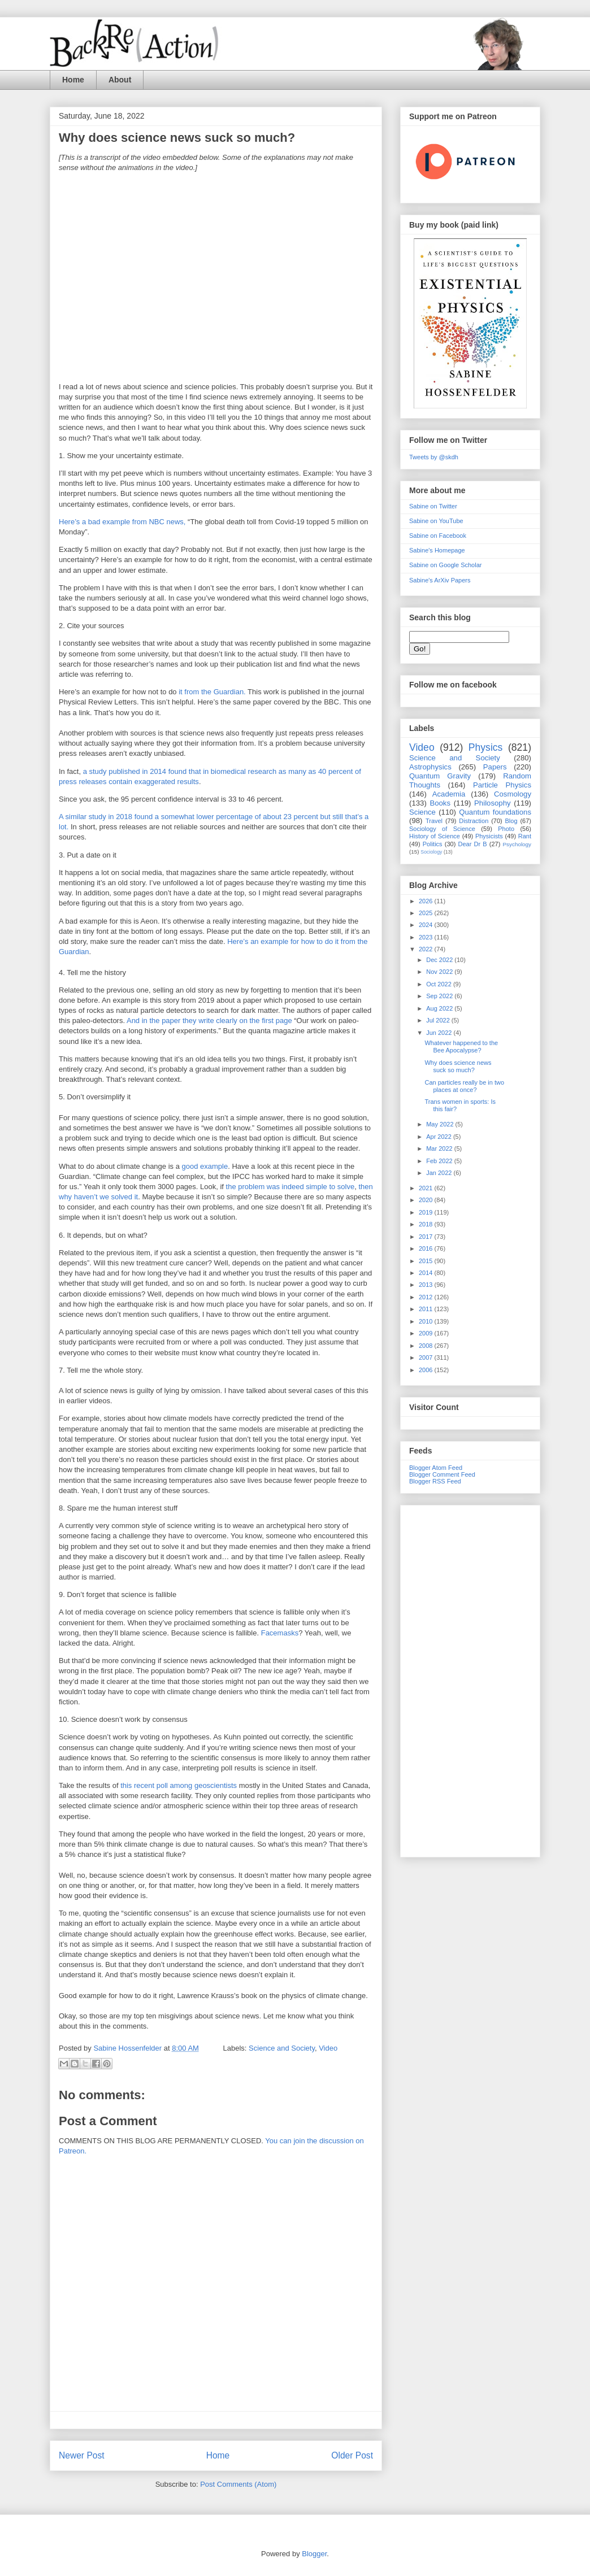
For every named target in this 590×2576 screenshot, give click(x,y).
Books (440, 803)
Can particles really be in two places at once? (464, 1086)
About (120, 79)
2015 (427, 1260)
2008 (427, 1345)
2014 (427, 1272)
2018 (427, 1224)
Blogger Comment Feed (442, 1474)
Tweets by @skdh (433, 457)
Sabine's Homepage (437, 550)
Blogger (314, 2553)
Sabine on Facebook (437, 535)
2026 (427, 901)
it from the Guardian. (212, 691)
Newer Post (82, 2455)
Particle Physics (502, 785)
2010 (427, 1321)
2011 (427, 1309)
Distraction (473, 820)
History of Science (434, 836)
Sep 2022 (440, 996)
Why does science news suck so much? (457, 1066)
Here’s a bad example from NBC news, (122, 521)
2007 (427, 1357)
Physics (485, 747)
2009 (427, 1333)
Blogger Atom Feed (435, 1467)
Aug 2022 (440, 1008)
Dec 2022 (440, 959)
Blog (511, 820)
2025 (427, 913)
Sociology (431, 852)
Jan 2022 (439, 1172)
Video (328, 2048)
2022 (427, 949)
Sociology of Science (442, 828)
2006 (427, 1370)
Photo (506, 828)
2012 (427, 1297)
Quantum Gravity (440, 776)
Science (422, 812)
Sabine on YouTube (436, 520)
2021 (427, 1188)
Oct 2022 (439, 984)
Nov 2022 (440, 971)
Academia (449, 794)
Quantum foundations (495, 812)
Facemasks (279, 1633)
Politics (432, 844)
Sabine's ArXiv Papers (440, 580)
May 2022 (440, 1124)
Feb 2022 (440, 1161)
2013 (427, 1284)
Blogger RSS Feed (435, 1481)
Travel (434, 820)
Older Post (352, 2455)
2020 (427, 1199)
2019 (427, 1212)
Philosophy (492, 803)
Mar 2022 (440, 1148)
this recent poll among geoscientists (178, 1785)
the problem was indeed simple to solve (290, 1186)
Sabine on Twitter (433, 506)
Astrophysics (430, 767)
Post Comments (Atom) (238, 2484)
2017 (427, 1236)
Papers (495, 767)
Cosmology (512, 794)
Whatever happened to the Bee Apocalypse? (461, 1046)
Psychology (517, 844)
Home (73, 79)
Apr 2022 (439, 1136)
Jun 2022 (439, 1032)
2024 (427, 924)
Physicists (489, 836)
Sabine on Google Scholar (445, 565)
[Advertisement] (470, 1678)
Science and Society (282, 2048)
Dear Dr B (472, 844)
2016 (427, 1248)
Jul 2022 (439, 1020)
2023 (427, 937)
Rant (524, 836)
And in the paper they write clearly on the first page (209, 1020)
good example (205, 1166)
